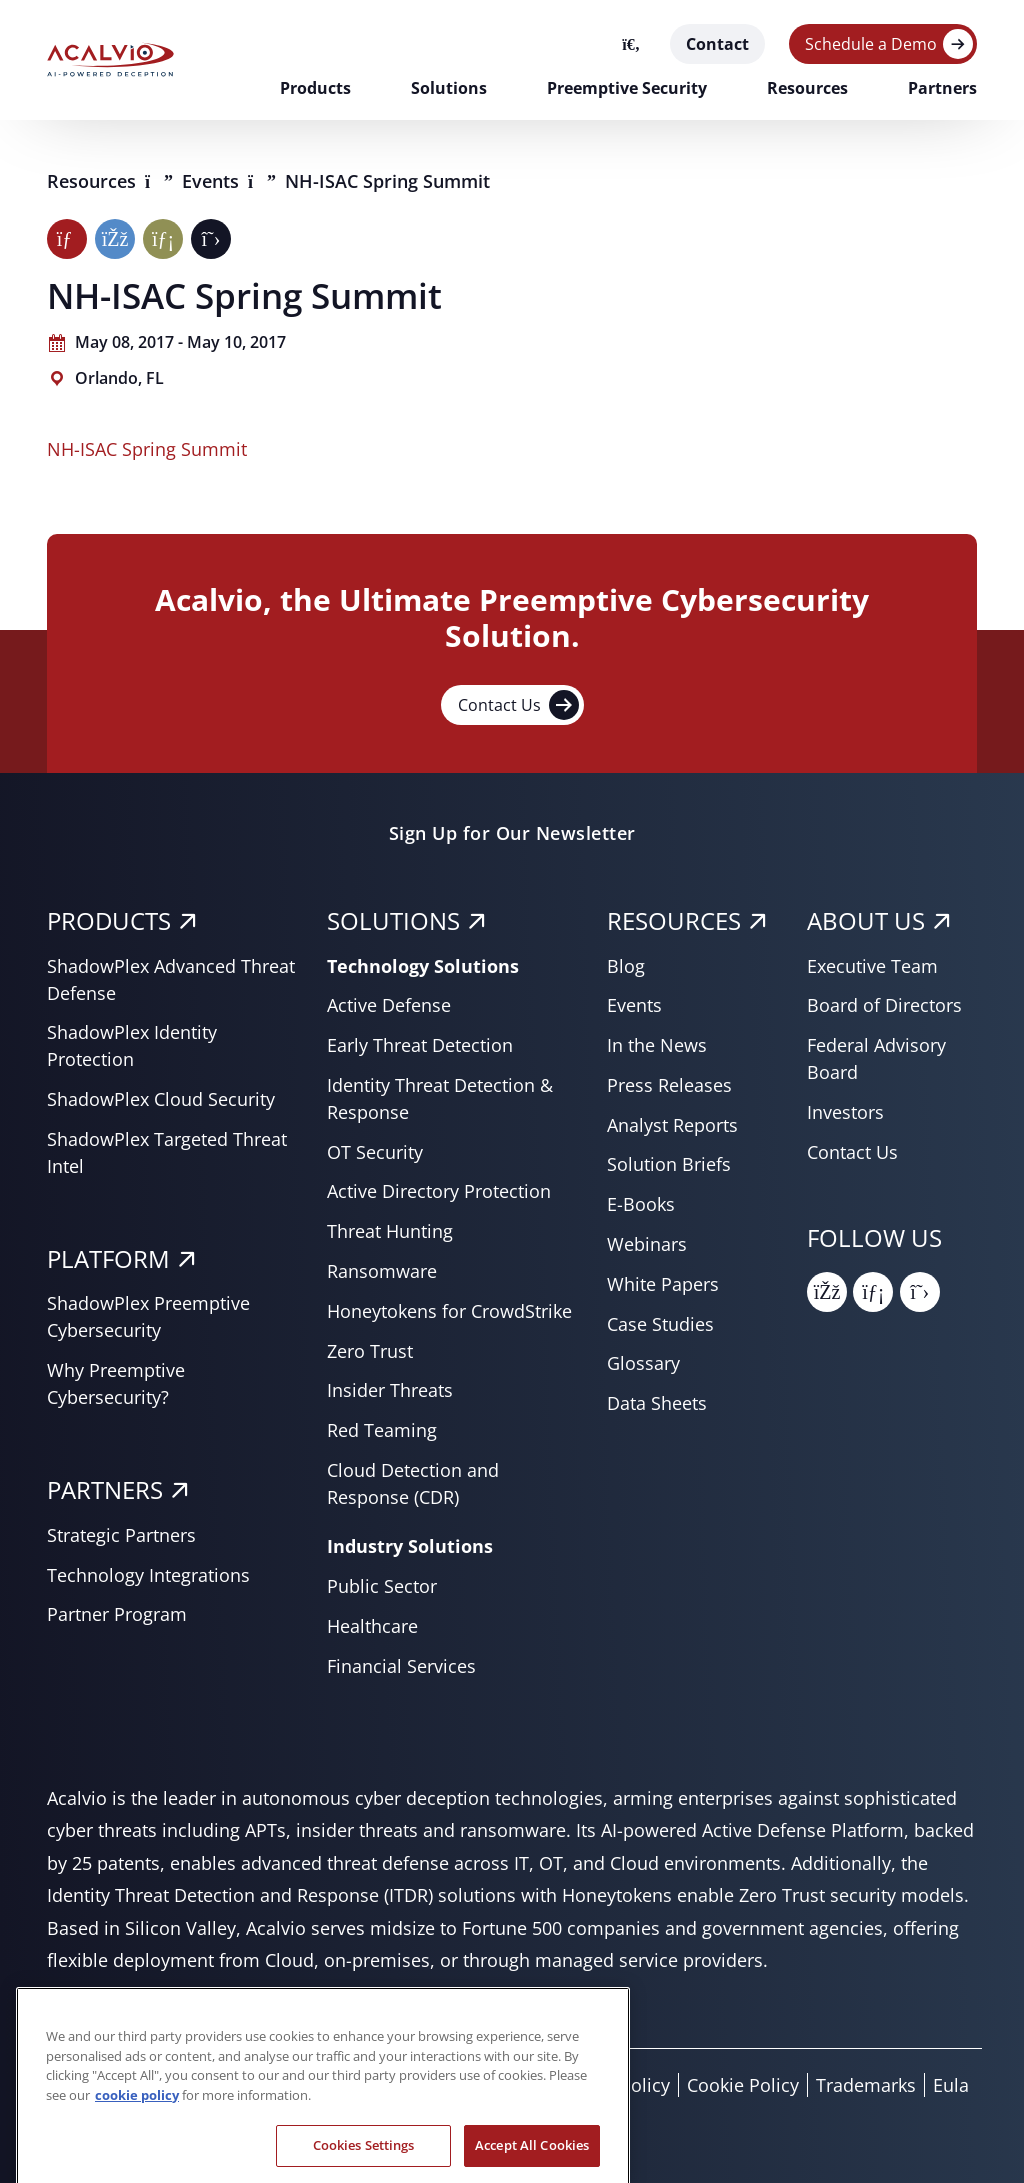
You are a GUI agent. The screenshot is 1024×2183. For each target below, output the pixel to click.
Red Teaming (382, 1430)
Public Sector (382, 1586)
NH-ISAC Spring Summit (147, 449)
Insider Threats (390, 1390)
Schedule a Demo (871, 44)
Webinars (647, 1244)
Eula (951, 2085)
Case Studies (660, 1324)
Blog (626, 966)
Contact (717, 44)
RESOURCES (674, 920)
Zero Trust (370, 1351)
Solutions (449, 88)
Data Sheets (657, 1403)
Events (213, 181)
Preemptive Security (627, 88)
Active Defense (389, 1005)
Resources (807, 88)
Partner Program (117, 1614)
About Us (866, 920)
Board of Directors (884, 1005)
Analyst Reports (672, 1125)
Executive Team (872, 966)
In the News (657, 1045)
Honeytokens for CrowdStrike (449, 1311)
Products (315, 88)
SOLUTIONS (393, 920)
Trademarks (866, 2085)
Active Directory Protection (439, 1191)
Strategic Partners (121, 1535)
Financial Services (401, 1666)
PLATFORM (108, 1258)
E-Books (641, 1204)
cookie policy (137, 2118)
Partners (942, 88)
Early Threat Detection (420, 1045)
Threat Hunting (390, 1231)
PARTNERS (105, 1489)
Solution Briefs (669, 1164)
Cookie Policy (743, 2085)
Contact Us (518, 705)
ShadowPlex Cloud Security (161, 1099)
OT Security (375, 1152)
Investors (845, 1112)
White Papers (663, 1284)
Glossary (643, 1363)
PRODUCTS (109, 920)
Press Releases (669, 1085)
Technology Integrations (148, 1575)
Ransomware (382, 1271)
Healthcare (372, 1626)
